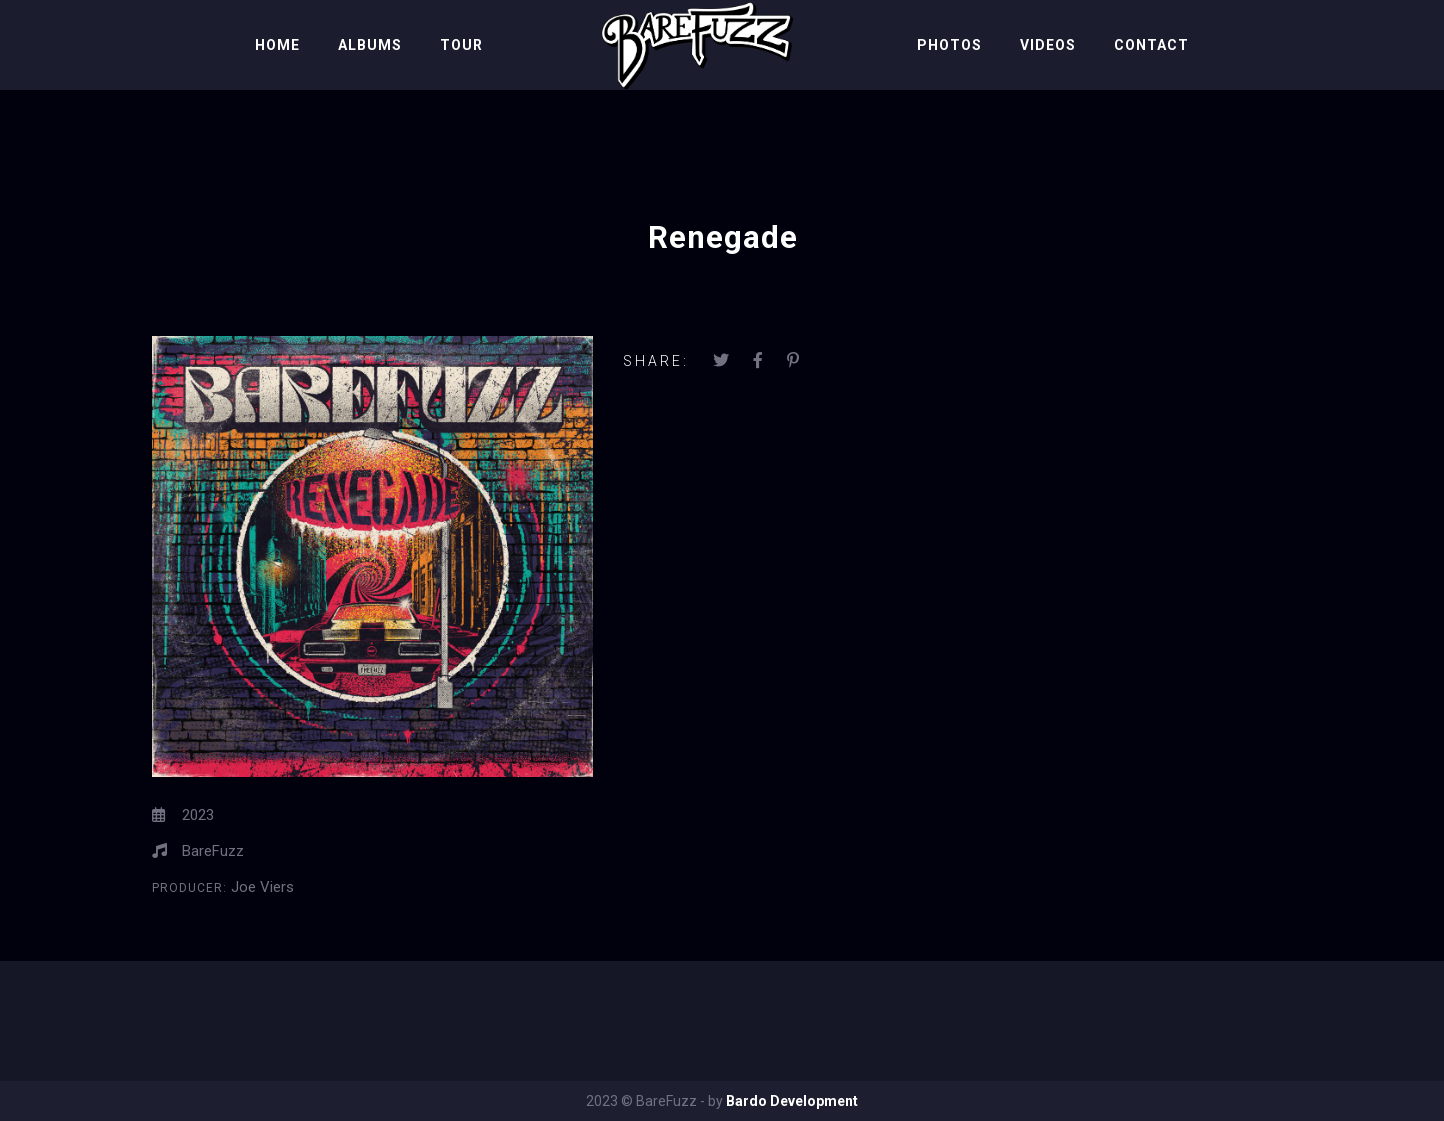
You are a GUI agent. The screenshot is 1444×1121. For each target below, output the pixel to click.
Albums (370, 45)
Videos (1048, 45)
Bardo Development (792, 1101)
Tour (461, 45)
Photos (949, 45)
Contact (1151, 45)
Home (277, 45)
